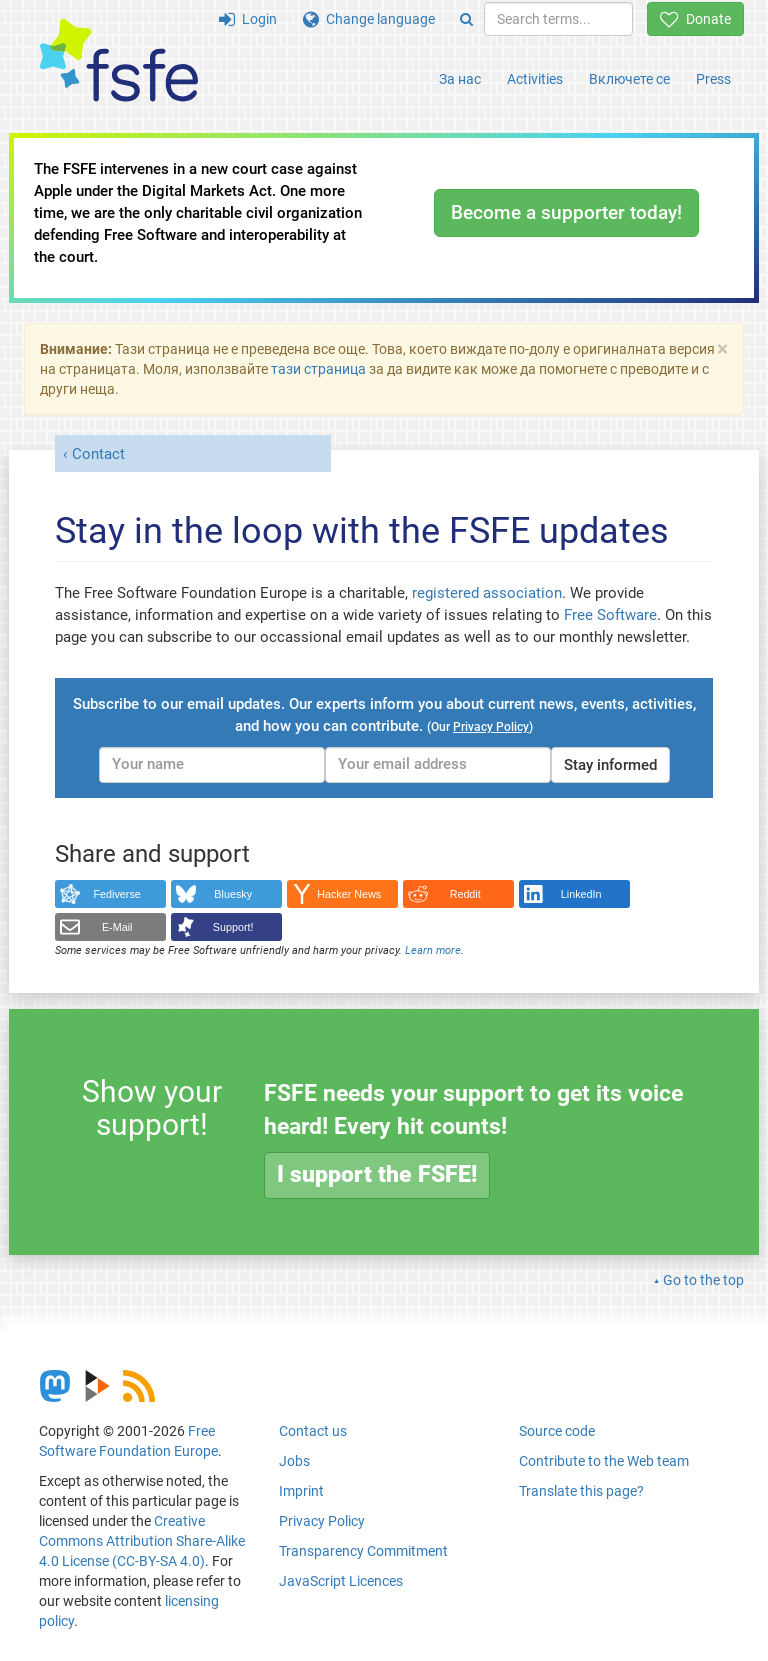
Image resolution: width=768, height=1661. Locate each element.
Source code (557, 1431)
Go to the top (703, 1280)
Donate (695, 19)
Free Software (610, 615)
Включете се (629, 79)
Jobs (294, 1461)
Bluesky (233, 894)
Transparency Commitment (363, 1551)
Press (713, 79)
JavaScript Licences (341, 1581)
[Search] (466, 19)
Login (248, 19)
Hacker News (349, 894)
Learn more (433, 950)
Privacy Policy (322, 1521)
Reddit (465, 894)
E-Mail (117, 927)
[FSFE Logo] (119, 61)
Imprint (301, 1491)
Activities (535, 79)
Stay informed (610, 765)
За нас (460, 79)
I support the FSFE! (377, 1174)
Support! (233, 927)
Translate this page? (581, 1491)
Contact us (313, 1431)
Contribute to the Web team (604, 1461)
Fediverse (117, 894)
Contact (98, 454)
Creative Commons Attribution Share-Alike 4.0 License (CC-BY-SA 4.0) (142, 1541)
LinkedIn (581, 894)
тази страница (318, 369)
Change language (369, 19)
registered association (487, 593)
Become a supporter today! (566, 212)
